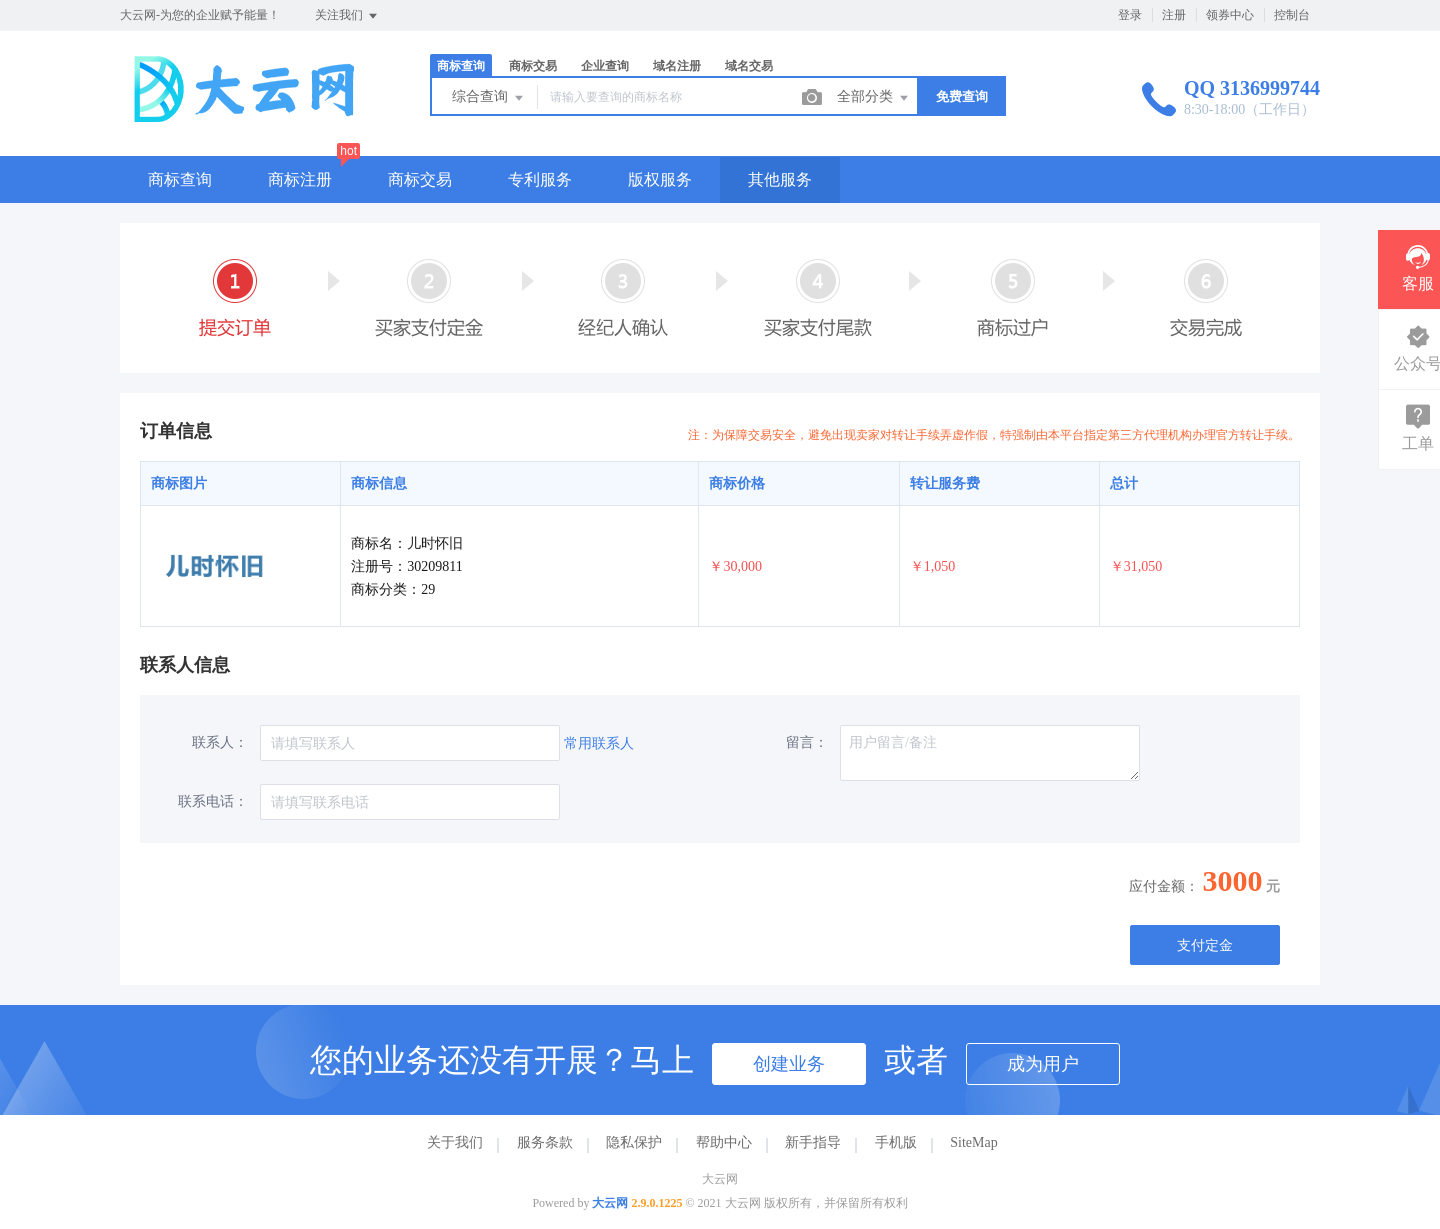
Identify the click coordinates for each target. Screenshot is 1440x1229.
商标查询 (461, 66)
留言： (807, 742)
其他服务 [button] (780, 179)
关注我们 (347, 16)
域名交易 (749, 66)
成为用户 (1043, 1064)
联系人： (220, 742)
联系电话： (213, 801)
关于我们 (455, 1142)
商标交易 (533, 66)
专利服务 (540, 179)
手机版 (896, 1142)
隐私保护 (634, 1142)
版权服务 (660, 179)
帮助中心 (724, 1142)
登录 (1130, 15)
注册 (1174, 15)
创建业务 (789, 1064)
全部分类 (874, 98)
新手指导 (813, 1142)
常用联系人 (599, 743)
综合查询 (489, 98)
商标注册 (300, 179)
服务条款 (545, 1142)
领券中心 (1230, 15)
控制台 (1292, 15)
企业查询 (605, 66)
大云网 (610, 1203)
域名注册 (677, 66)
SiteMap (973, 1142)
